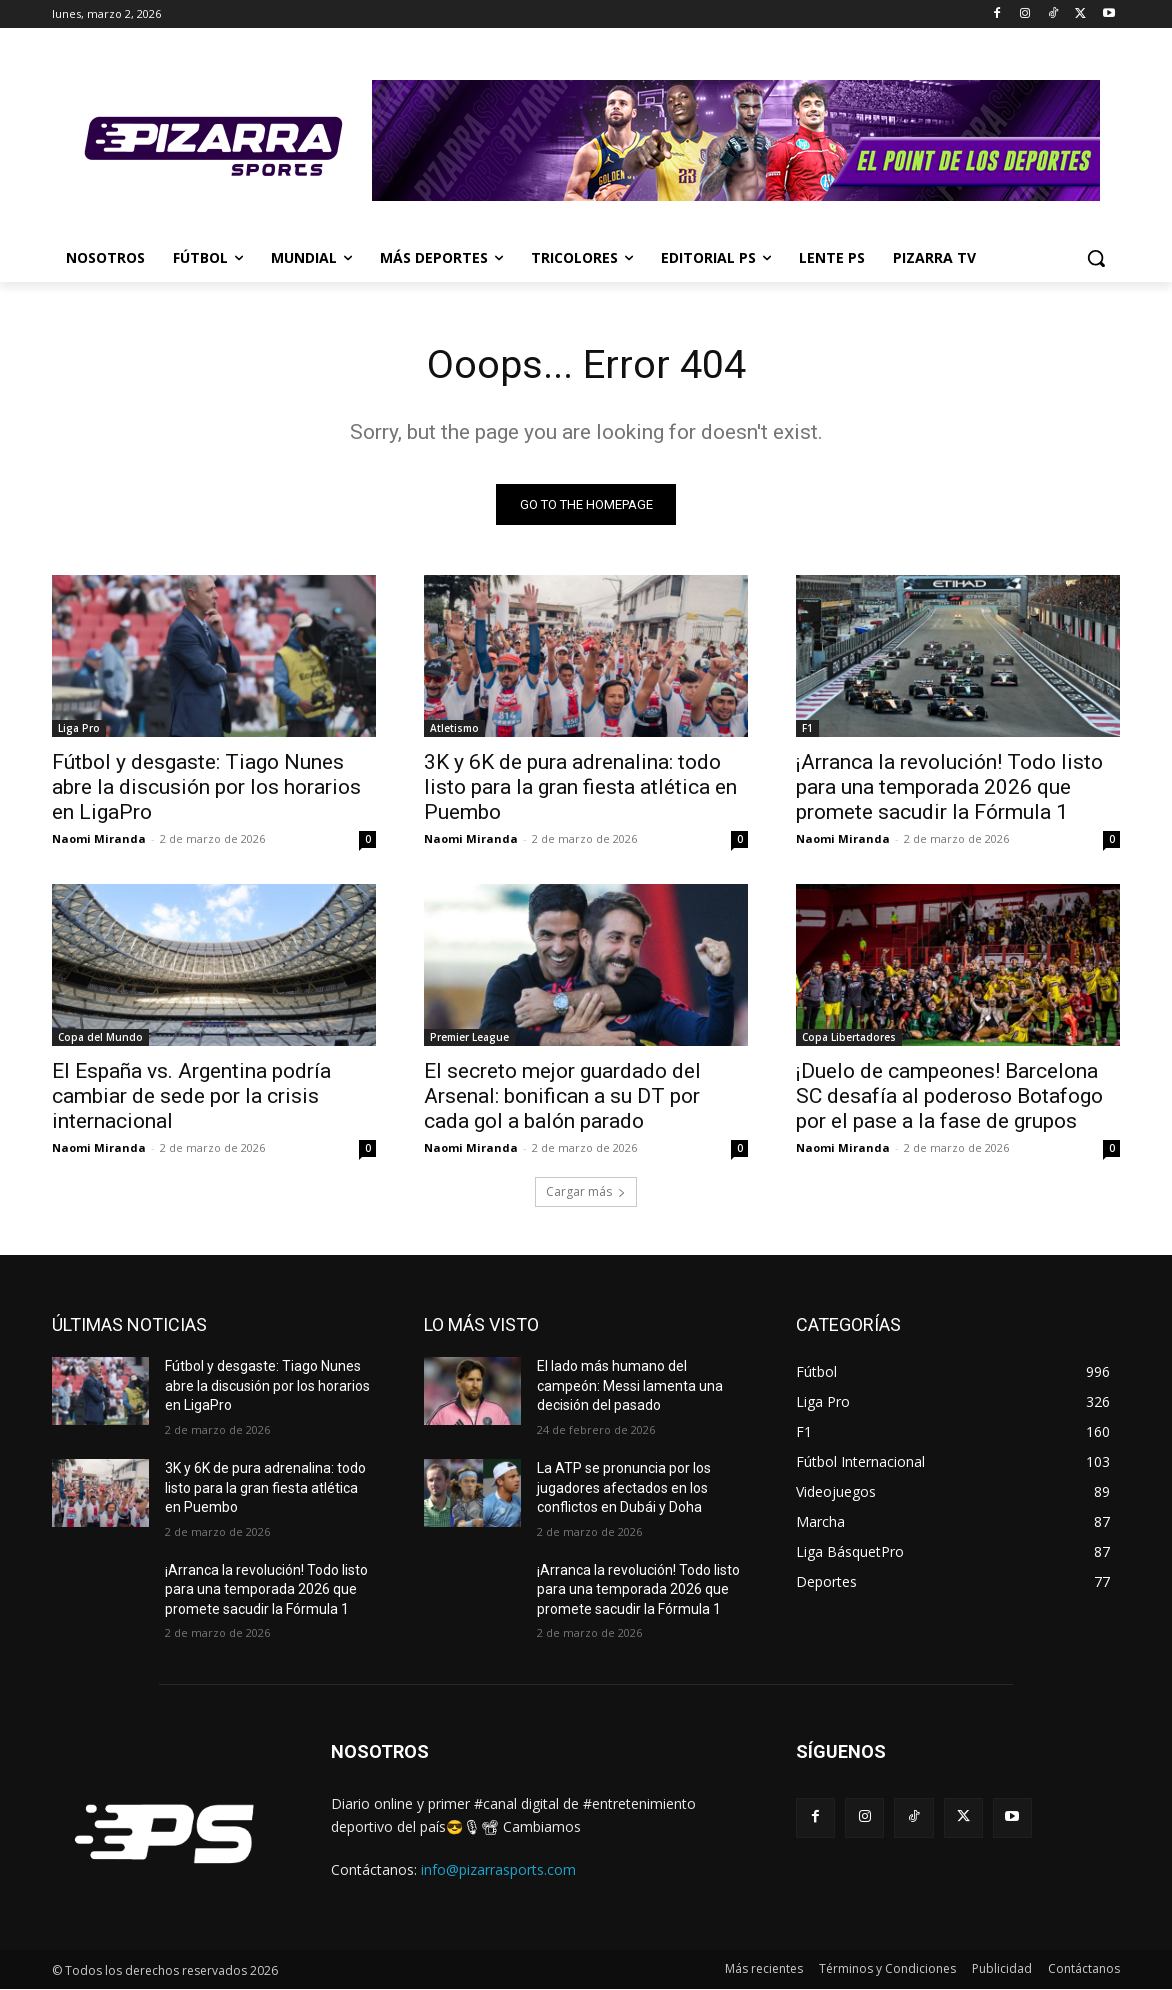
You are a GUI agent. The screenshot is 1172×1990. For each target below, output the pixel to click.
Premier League (469, 1038)
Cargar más (586, 1192)
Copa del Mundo (100, 1038)
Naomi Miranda (99, 839)
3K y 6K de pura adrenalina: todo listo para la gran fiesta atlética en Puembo (580, 788)
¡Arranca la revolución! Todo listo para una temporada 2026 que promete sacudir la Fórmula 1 (949, 788)
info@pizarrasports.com (498, 1870)
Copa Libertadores (849, 1038)
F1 (807, 729)
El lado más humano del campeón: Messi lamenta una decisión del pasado (630, 1386)
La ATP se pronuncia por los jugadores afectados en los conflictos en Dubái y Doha (624, 1488)
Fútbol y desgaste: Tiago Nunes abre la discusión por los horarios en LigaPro (206, 788)
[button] (1096, 258)
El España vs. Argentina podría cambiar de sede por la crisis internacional (191, 1097)
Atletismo (454, 729)
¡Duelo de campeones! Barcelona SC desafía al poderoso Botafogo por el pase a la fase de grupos (949, 1097)
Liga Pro (79, 729)
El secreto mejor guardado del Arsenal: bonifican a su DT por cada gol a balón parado (562, 1097)
